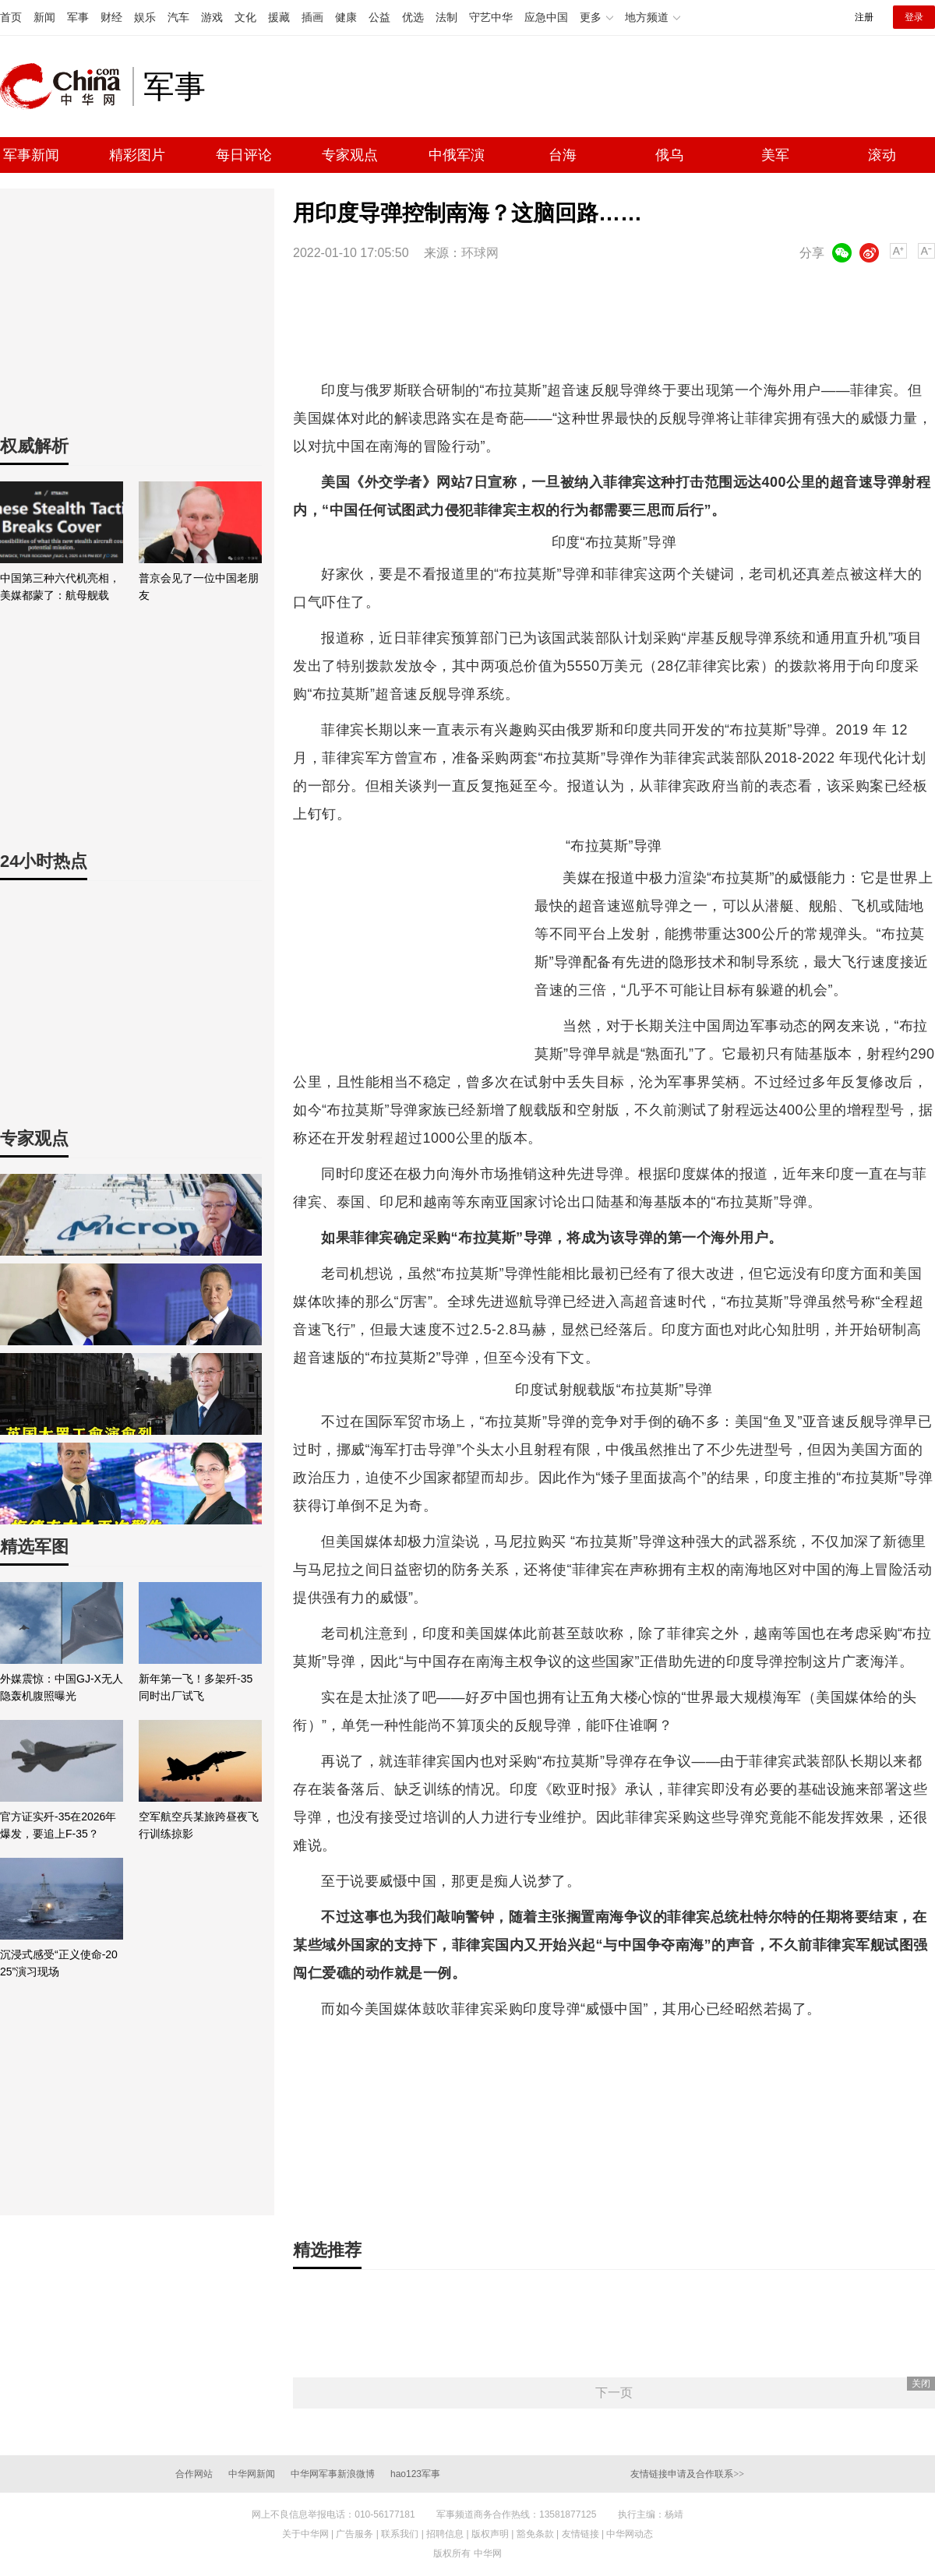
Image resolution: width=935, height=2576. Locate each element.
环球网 (480, 252)
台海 (563, 155)
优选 (413, 17)
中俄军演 (457, 155)
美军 (775, 155)
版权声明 (490, 2533)
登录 (914, 17)
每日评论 (244, 155)
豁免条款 (535, 2533)
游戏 (212, 17)
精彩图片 (137, 155)
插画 (312, 17)
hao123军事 (415, 2474)
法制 (446, 17)
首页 (11, 17)
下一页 (614, 2392)
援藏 (279, 17)
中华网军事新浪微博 (333, 2474)
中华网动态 (629, 2533)
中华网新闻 (251, 2474)
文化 (245, 17)
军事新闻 (31, 155)
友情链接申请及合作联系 (687, 2474)
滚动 (882, 155)
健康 (346, 17)
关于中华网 (305, 2533)
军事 (78, 17)
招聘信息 (445, 2533)
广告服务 (354, 2533)
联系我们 (399, 2533)
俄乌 (669, 155)
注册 (864, 17)
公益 (379, 17)
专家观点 (350, 155)
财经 (111, 17)
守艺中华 (491, 17)
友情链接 (580, 2533)
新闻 (44, 17)
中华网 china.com (66, 86)
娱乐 (145, 17)
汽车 (178, 17)
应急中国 (546, 17)
